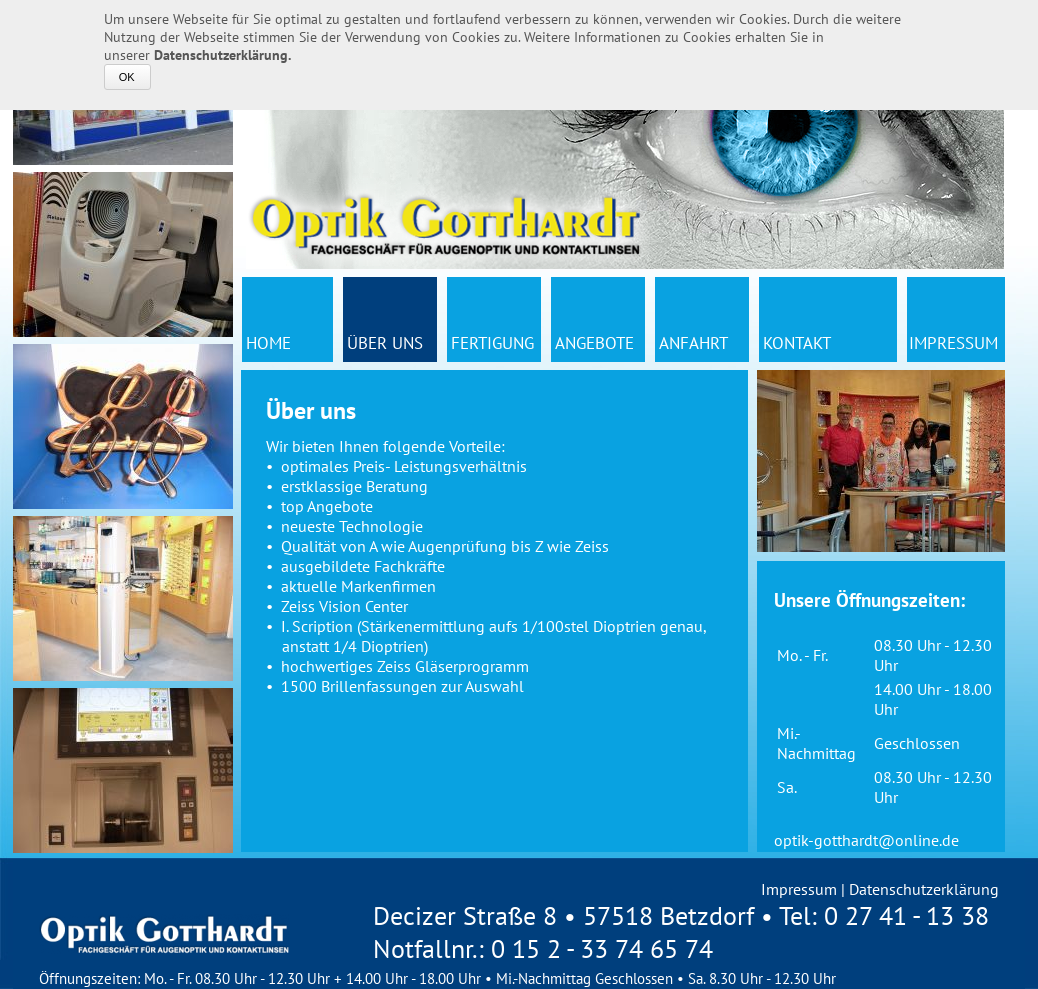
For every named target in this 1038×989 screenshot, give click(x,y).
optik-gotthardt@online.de (866, 840)
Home (268, 342)
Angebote (594, 342)
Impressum (953, 342)
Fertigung (492, 342)
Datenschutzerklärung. (222, 55)
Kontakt (797, 342)
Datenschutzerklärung (924, 889)
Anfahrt (693, 342)
